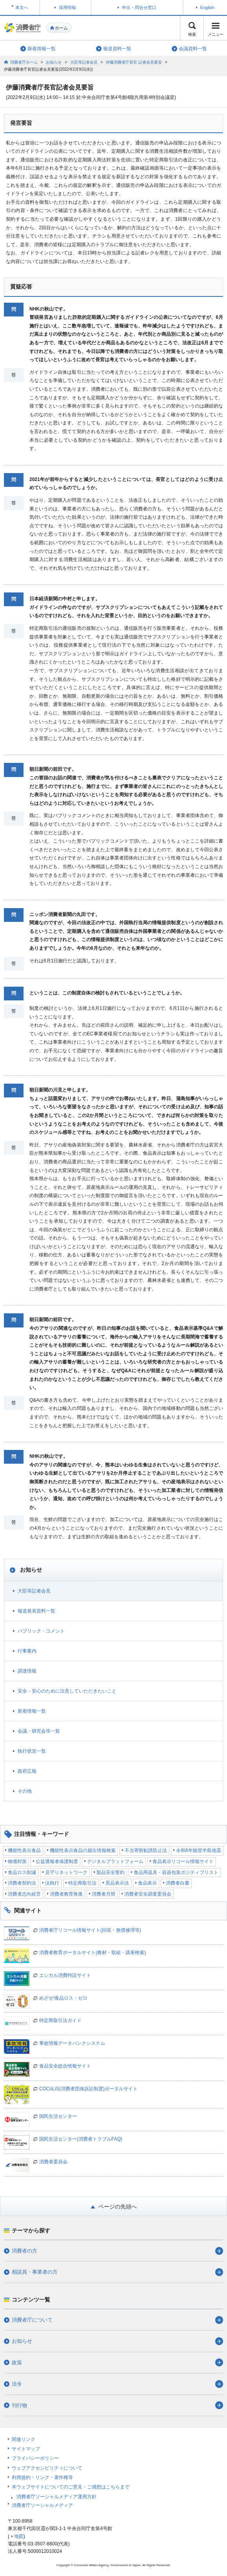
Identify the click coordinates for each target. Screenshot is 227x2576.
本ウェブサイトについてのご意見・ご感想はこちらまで (70, 2487)
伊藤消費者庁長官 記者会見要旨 (134, 62)
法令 (17, 2384)
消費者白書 (177, 1883)
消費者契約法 (22, 1883)
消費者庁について (32, 2320)
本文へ (21, 7)
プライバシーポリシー (35, 2458)
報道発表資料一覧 (36, 1611)
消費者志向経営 (24, 1894)
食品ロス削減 (22, 1872)
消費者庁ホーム (24, 62)
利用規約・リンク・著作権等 (42, 2477)
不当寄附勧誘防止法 (146, 1850)
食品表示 (147, 1883)
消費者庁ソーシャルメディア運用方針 (56, 2496)
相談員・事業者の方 (35, 2272)
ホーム (61, 28)
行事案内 (27, 1651)
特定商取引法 (82, 1883)
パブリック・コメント (41, 1631)
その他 (25, 1791)
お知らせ (54, 62)
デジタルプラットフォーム (115, 1861)
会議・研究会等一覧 (39, 1731)
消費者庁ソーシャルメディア (42, 2505)
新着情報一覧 (32, 1711)
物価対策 (17, 1861)
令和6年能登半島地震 (198, 1850)
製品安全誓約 (110, 1872)
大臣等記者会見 (84, 62)
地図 (19, 2536)
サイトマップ (26, 2449)
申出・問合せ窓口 (139, 7)
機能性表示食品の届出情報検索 (83, 1850)
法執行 (52, 1883)
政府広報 (27, 1771)
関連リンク (23, 2439)
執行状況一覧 (32, 1751)
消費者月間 (103, 1894)
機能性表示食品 (24, 1850)
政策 (17, 2363)
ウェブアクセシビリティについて (47, 2468)
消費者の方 (24, 2251)
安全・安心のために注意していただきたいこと (67, 1691)
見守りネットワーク (66, 1872)
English (207, 7)
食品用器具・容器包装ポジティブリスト (176, 1872)
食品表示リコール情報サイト (183, 1861)
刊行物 (19, 2405)
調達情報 (27, 1671)
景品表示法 (117, 1883)
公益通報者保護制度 (57, 1861)
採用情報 (67, 7)
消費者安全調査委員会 (147, 1894)
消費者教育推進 (66, 1894)
